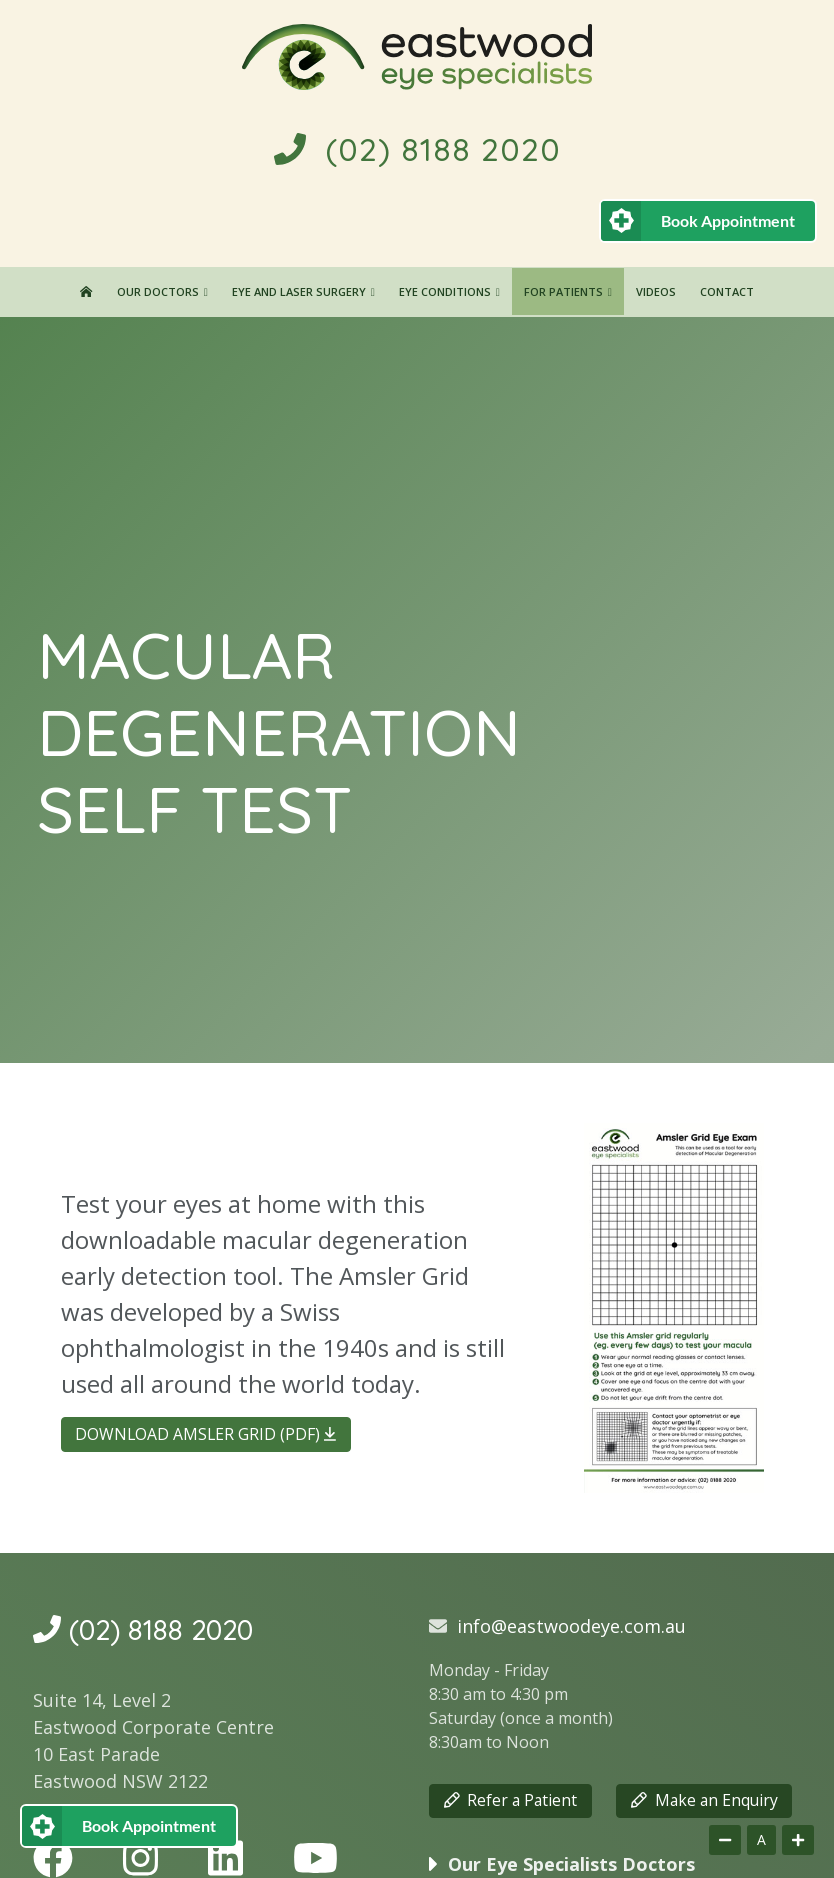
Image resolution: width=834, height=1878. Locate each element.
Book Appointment (728, 220)
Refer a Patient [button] (511, 1800)
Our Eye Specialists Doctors (571, 1864)
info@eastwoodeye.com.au (571, 1626)
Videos (656, 291)
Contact (727, 291)
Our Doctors (158, 291)
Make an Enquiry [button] (704, 1800)
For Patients (563, 291)
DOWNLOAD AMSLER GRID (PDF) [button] (205, 1434)
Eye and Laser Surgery (299, 291)
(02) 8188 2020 (417, 149)
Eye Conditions (445, 291)
